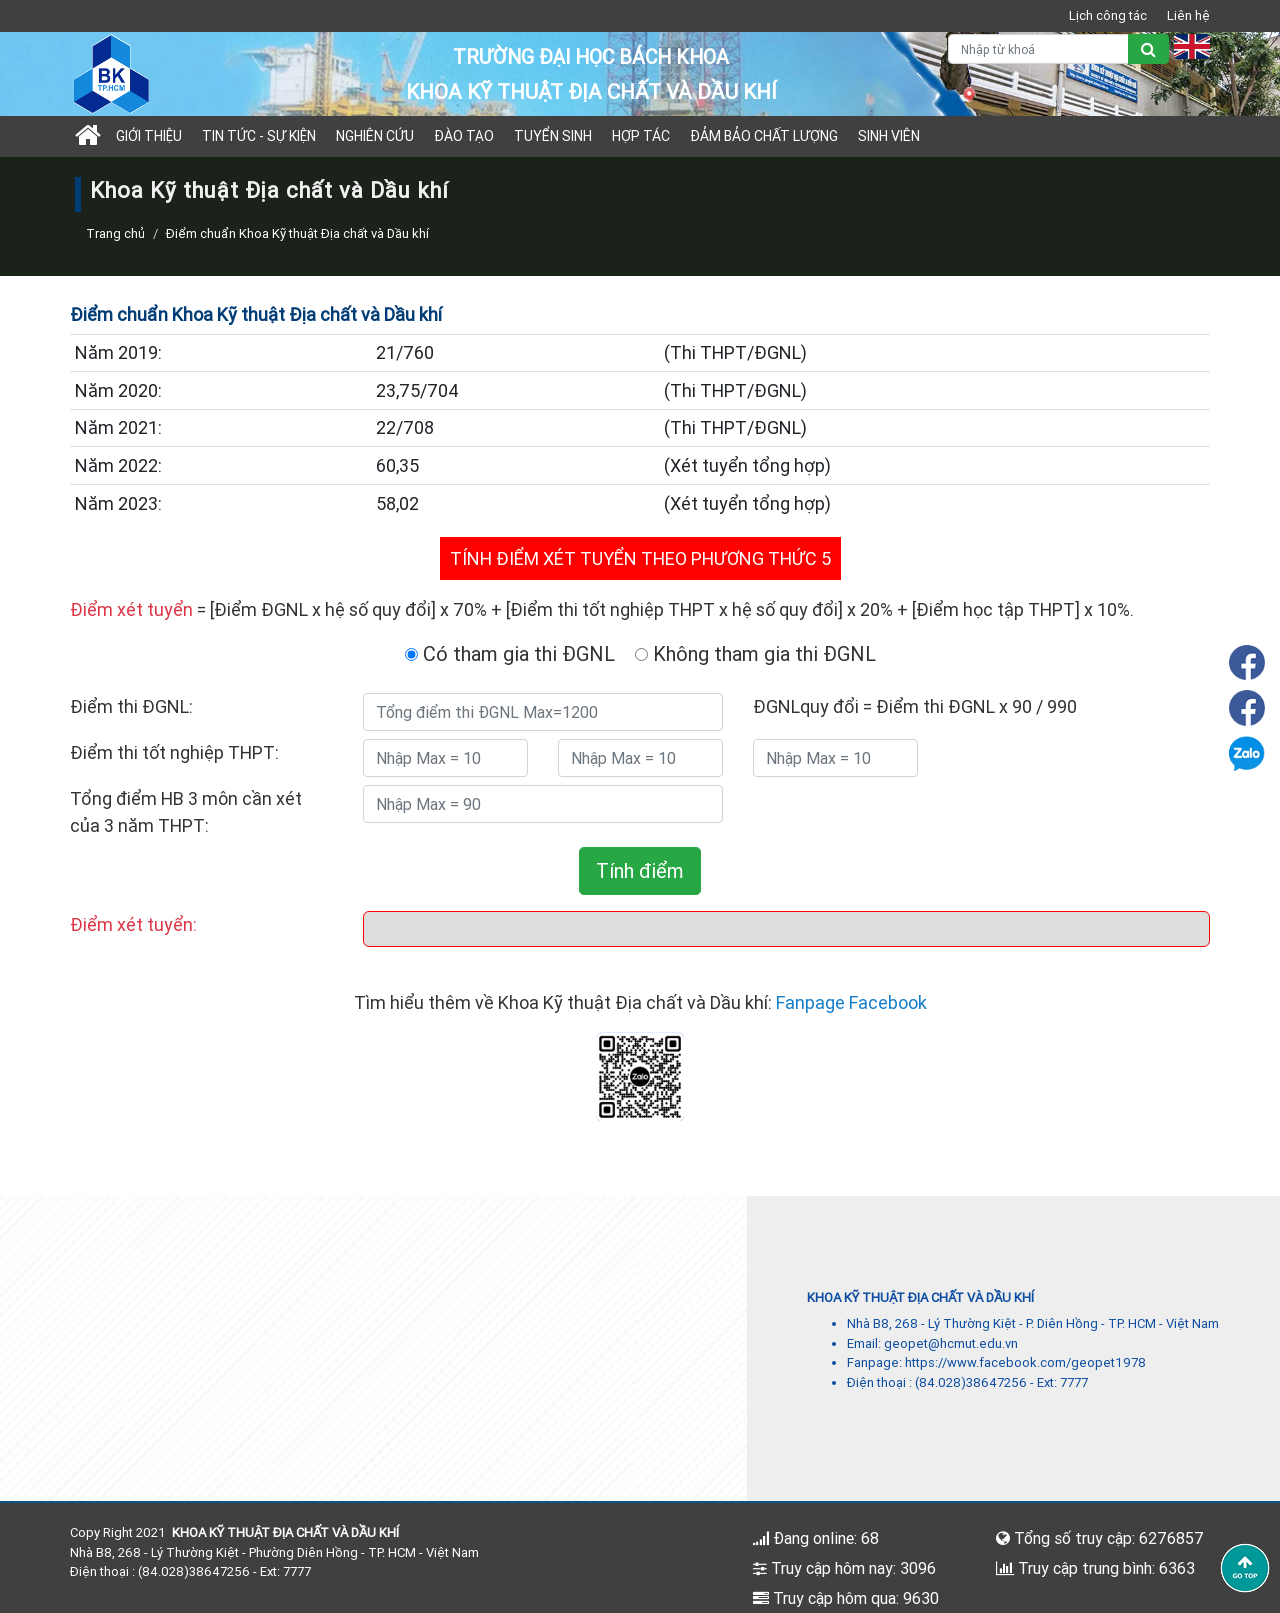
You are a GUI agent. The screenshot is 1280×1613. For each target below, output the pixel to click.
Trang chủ (115, 233)
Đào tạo (464, 136)
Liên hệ (1188, 15)
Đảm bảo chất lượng (764, 136)
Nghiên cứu (375, 136)
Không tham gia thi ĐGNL (755, 653)
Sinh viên (889, 136)
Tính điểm (640, 870)
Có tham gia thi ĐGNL (510, 653)
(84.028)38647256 (971, 1382)
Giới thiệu (149, 136)
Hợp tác (641, 136)
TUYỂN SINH (553, 136)
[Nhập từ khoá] (1038, 49)
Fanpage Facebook (851, 1002)
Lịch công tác (1108, 15)
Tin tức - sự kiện (259, 136)
